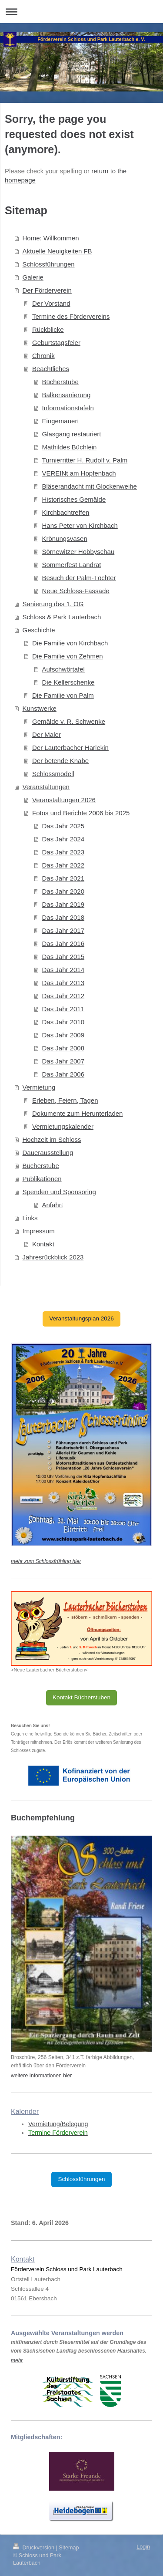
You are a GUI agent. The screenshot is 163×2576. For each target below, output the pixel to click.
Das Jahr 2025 (63, 826)
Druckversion (34, 2548)
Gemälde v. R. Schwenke (68, 721)
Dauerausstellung (48, 1152)
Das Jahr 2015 (63, 956)
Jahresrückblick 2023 (53, 1257)
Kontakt (43, 1244)
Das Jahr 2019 (63, 904)
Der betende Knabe (60, 760)
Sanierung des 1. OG (53, 604)
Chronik (43, 355)
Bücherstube (60, 381)
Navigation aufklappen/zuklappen (81, 11)
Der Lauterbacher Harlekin (70, 747)
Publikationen (42, 1178)
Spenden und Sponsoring (59, 1191)
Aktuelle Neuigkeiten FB (57, 251)
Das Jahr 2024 (63, 839)
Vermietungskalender (62, 1126)
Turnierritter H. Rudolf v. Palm (85, 460)
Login (143, 2547)
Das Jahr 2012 (63, 995)
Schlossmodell (53, 773)
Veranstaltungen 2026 (64, 800)
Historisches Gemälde (74, 499)
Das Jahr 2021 (63, 878)
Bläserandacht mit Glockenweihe (89, 486)
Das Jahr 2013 (63, 982)
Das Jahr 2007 (63, 1061)
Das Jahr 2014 (63, 969)
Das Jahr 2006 (63, 1074)
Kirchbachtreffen (66, 512)
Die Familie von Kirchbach (70, 643)
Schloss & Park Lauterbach (62, 617)
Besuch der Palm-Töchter (79, 577)
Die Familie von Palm (63, 695)
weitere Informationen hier (41, 2076)
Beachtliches (50, 368)
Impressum (39, 1231)
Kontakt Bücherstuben (81, 1697)
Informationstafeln (68, 408)
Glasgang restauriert (71, 434)
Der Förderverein (47, 290)
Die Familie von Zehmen (67, 656)
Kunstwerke (40, 708)
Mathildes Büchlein (69, 447)
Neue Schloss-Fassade (76, 590)
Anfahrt (52, 1205)
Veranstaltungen (46, 786)
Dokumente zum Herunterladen (77, 1113)
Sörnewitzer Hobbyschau (78, 551)
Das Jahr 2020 (63, 891)
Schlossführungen (49, 264)
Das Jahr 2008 (63, 1048)
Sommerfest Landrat (71, 564)
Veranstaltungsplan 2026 (81, 1318)
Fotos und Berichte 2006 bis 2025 (81, 813)
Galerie (33, 277)
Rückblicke (48, 329)
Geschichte (39, 630)
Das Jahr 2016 (63, 943)
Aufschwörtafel (63, 669)
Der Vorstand (51, 303)
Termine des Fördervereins (71, 316)
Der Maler (46, 734)
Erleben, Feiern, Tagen (65, 1100)
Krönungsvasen (64, 538)
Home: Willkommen (51, 238)
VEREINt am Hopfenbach (79, 473)
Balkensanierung (66, 394)
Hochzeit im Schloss (52, 1139)
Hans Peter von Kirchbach (80, 525)
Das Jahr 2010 (63, 1022)
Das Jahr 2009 (63, 1035)
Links (30, 1218)
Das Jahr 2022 (63, 865)
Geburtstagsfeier (56, 342)
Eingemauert (60, 421)
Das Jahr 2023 (63, 852)
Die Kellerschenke (68, 682)
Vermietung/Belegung (58, 2123)
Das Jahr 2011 (63, 1009)
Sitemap (69, 2548)
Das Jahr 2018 (63, 917)
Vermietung (39, 1087)
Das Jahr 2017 (63, 930)
